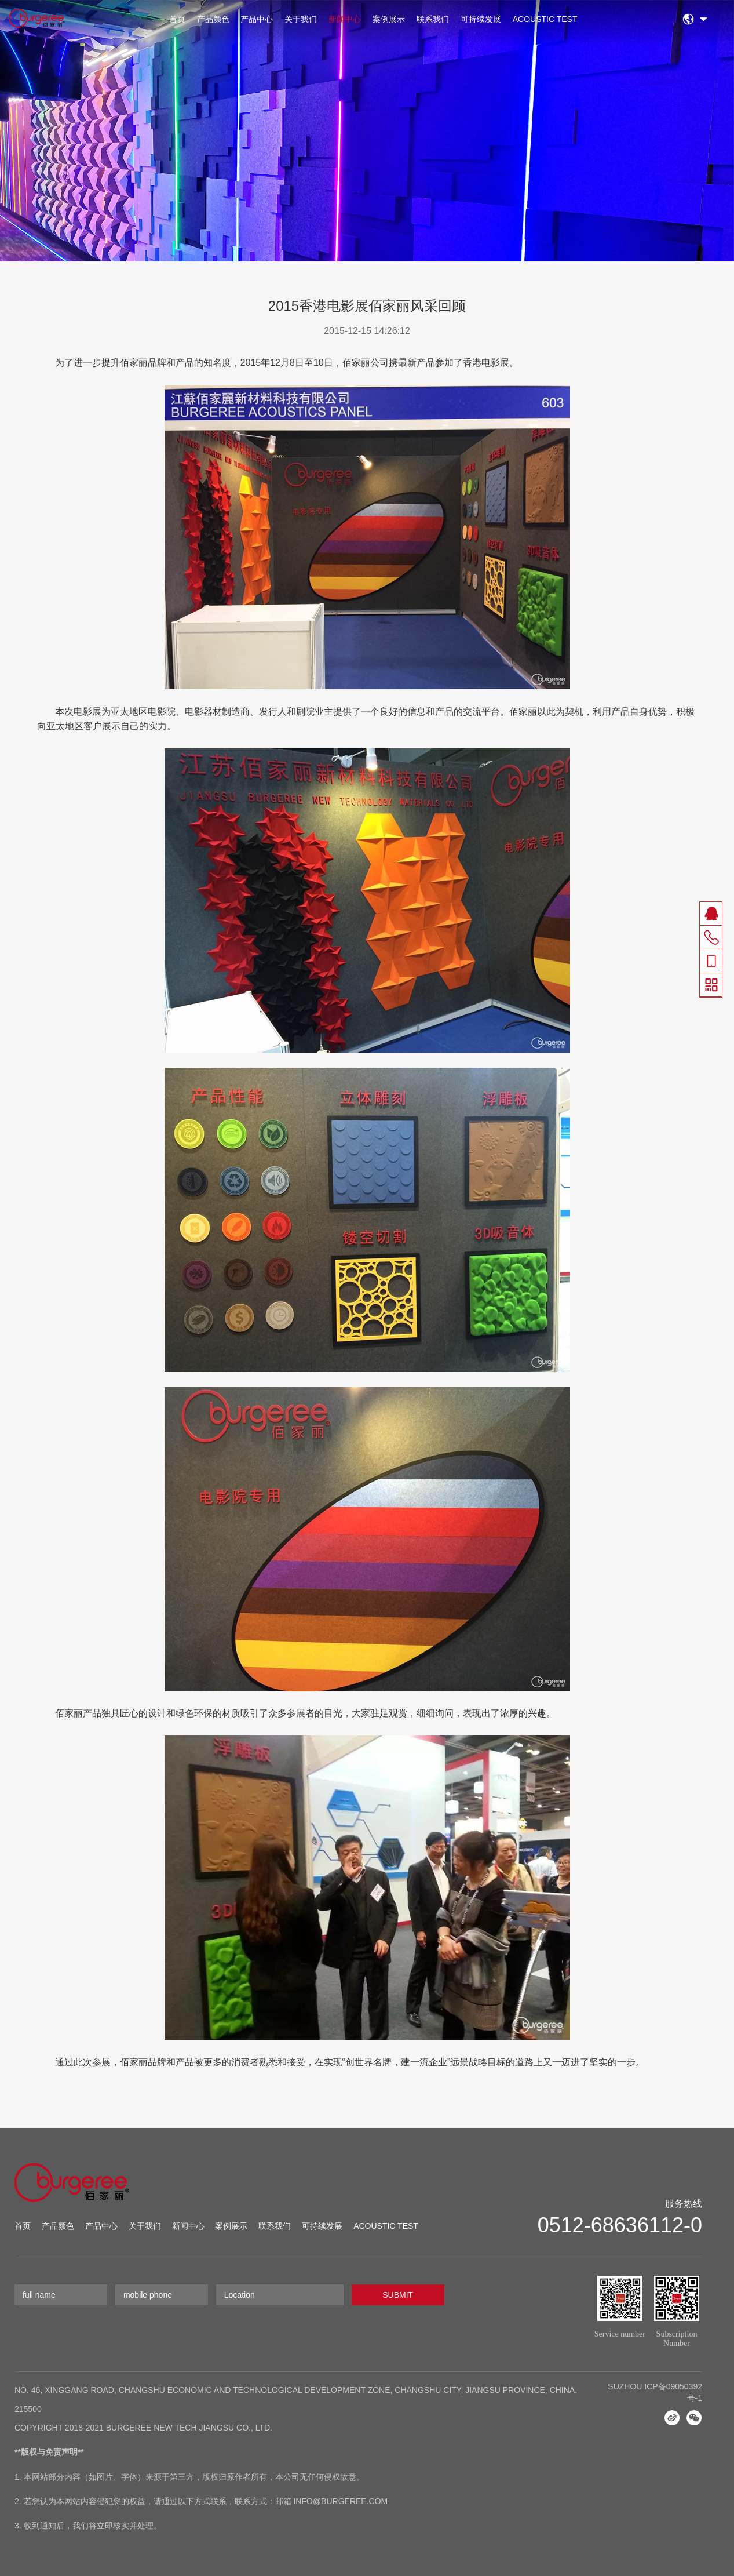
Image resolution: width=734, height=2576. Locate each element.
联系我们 (433, 19)
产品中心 (256, 19)
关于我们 (300, 19)
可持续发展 (481, 19)
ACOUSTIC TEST (545, 19)
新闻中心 (344, 19)
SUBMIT (397, 2295)
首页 (177, 19)
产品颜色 (213, 19)
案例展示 (389, 19)
